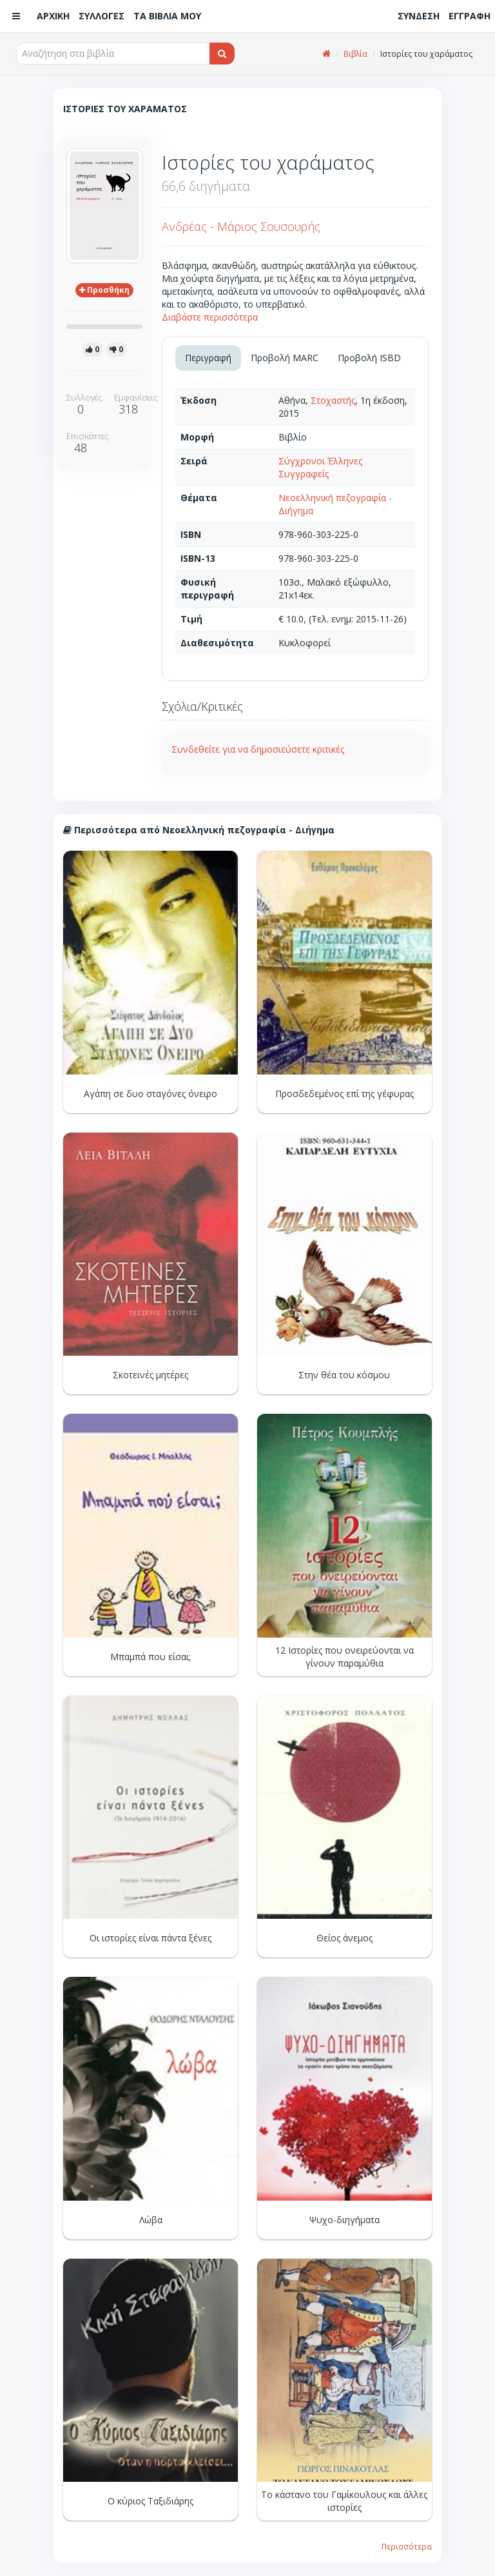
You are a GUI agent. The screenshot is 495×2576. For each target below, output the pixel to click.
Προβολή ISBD (369, 358)
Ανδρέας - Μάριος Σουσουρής (241, 226)
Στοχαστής (333, 400)
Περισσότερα (407, 2546)
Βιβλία (355, 53)
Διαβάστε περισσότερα (210, 317)
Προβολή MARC (284, 358)
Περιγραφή (208, 358)
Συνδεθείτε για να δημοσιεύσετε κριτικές (257, 749)
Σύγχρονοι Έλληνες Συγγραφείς (320, 467)
